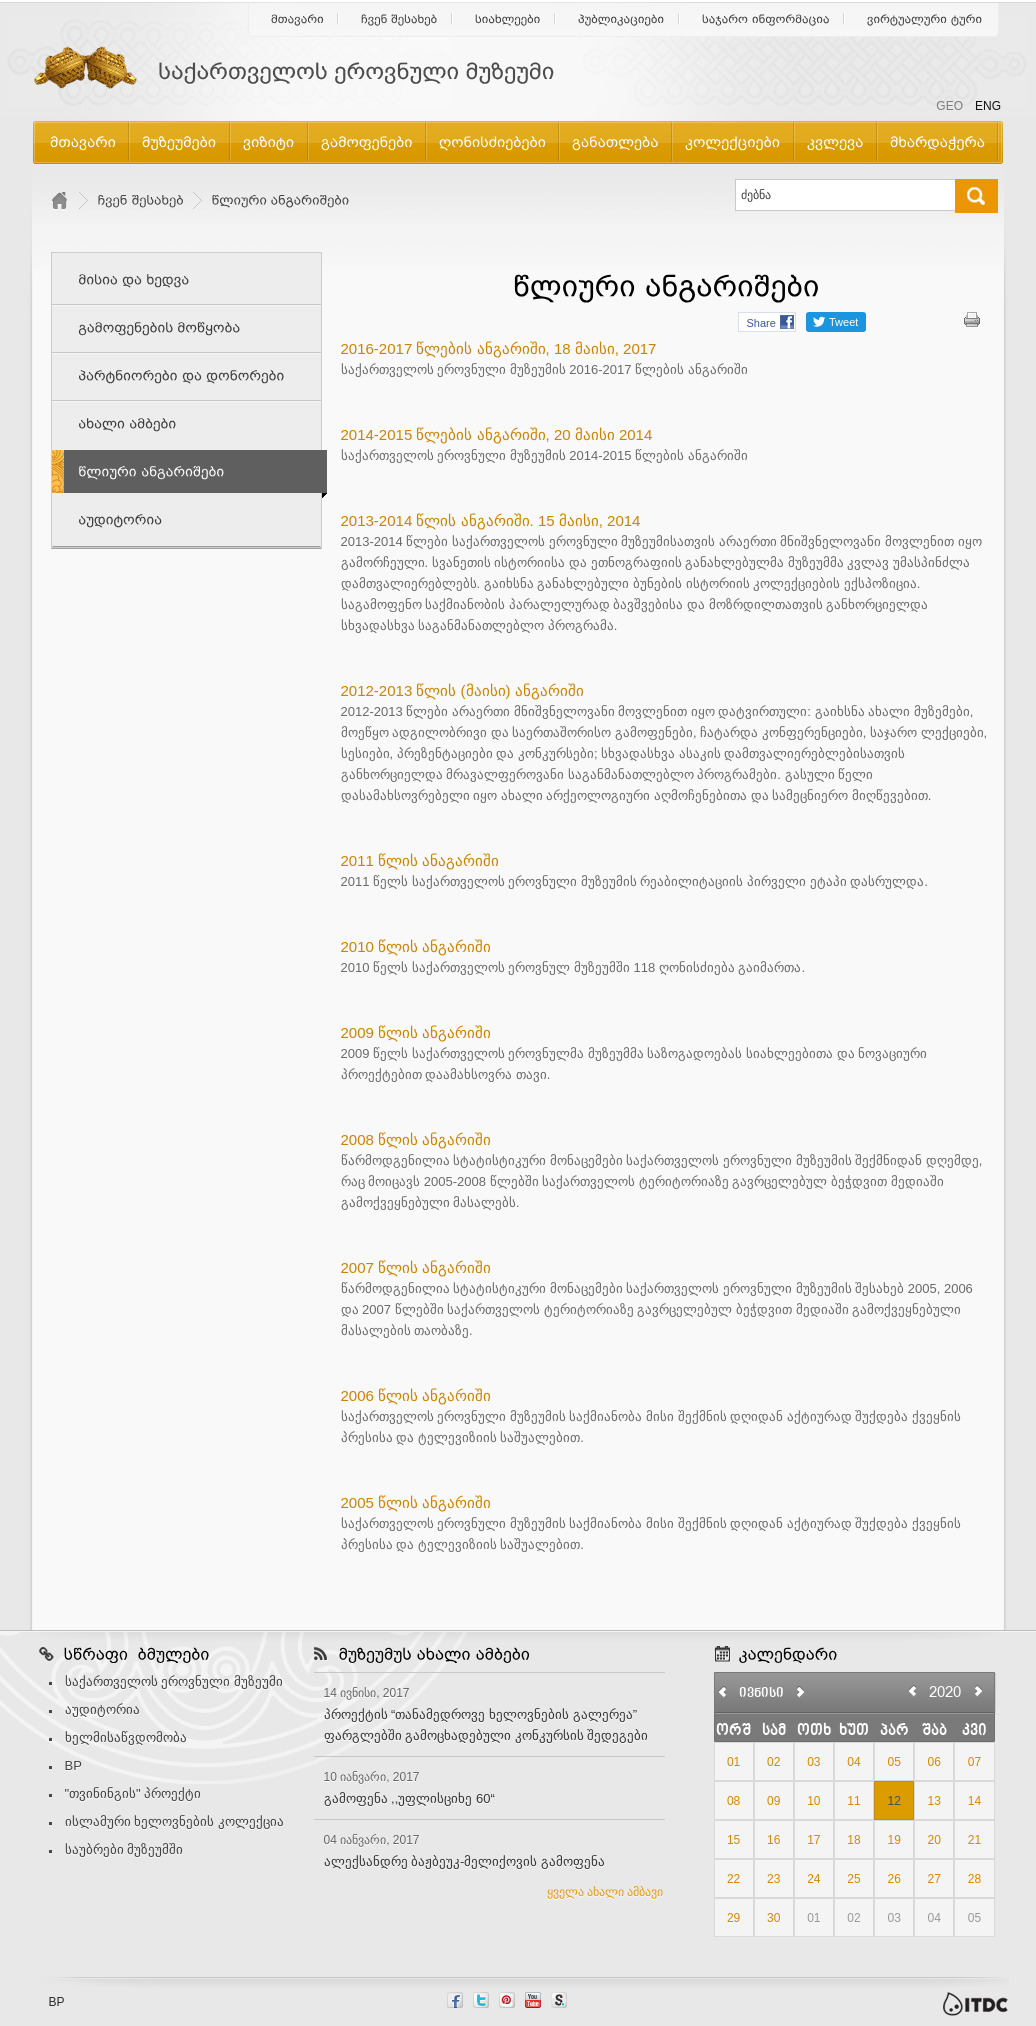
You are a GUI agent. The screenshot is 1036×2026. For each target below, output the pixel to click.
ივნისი (761, 1694)
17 (813, 1840)
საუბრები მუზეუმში (124, 1849)
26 (893, 1879)
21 (974, 1840)
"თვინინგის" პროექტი (133, 1793)
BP (73, 1765)
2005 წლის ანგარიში (416, 1502)
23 (773, 1879)
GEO (949, 106)
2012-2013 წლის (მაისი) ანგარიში (462, 690)
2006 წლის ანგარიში (416, 1395)
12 (893, 1801)
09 (773, 1801)
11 (853, 1801)
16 (773, 1840)
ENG (988, 106)
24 (813, 1879)
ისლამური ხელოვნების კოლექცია (174, 1821)
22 (733, 1879)
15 (733, 1840)
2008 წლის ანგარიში (416, 1139)
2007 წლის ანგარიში (416, 1267)
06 (934, 1762)
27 (934, 1879)
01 (733, 1762)
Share (761, 323)
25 (853, 1879)
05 (893, 1762)
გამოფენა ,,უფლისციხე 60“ (409, 1798)
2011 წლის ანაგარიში (420, 860)
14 (974, 1801)
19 (893, 1840)
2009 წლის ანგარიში (416, 1032)
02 (773, 1762)
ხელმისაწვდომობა (126, 1737)
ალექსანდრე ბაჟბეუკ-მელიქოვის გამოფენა (465, 1861)
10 (813, 1801)
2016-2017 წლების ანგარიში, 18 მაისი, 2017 (499, 348)
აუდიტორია (102, 1709)
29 (733, 1918)
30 (773, 1918)
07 (974, 1762)
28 (974, 1879)
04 (853, 1762)
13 (934, 1801)
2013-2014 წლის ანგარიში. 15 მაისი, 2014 (491, 520)
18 (853, 1840)
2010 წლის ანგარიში (416, 946)
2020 (945, 1691)
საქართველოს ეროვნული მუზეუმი (174, 1681)
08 (733, 1801)
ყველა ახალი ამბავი (605, 1892)
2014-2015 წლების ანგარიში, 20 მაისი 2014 (497, 434)
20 (934, 1840)
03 (813, 1762)
